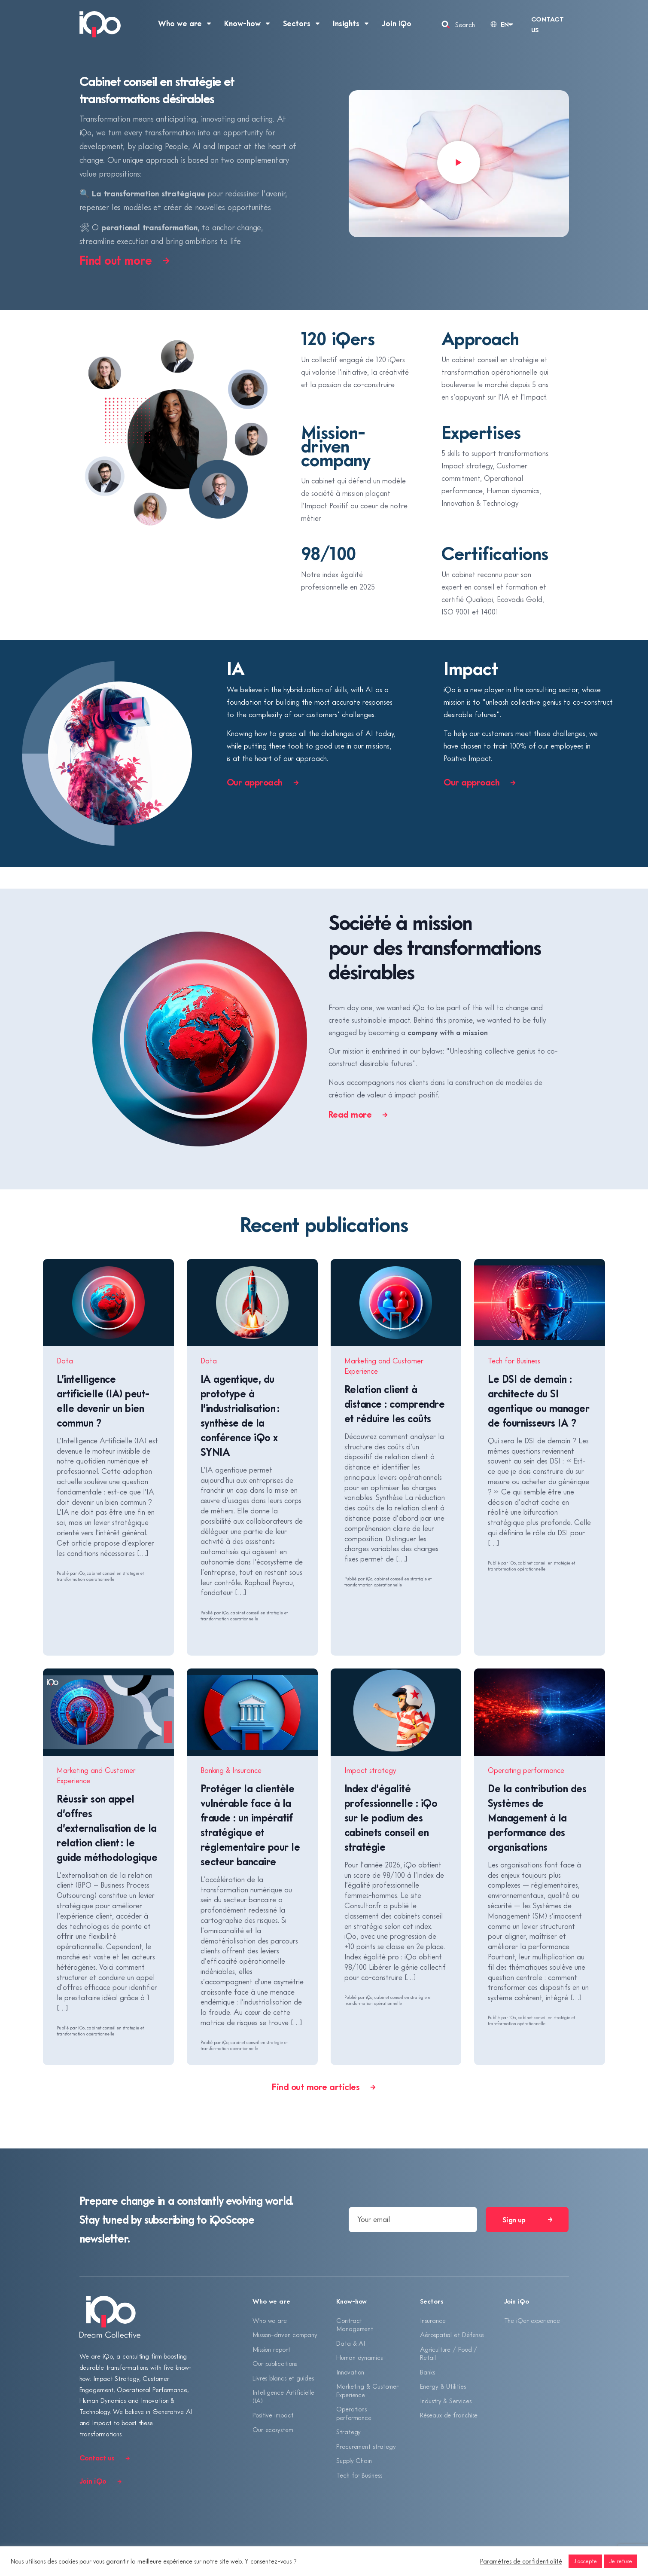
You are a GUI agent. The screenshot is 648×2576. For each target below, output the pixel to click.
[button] (458, 163)
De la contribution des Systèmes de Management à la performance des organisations (537, 1817)
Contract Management (354, 2324)
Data (65, 1360)
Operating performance (526, 1770)
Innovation (350, 2372)
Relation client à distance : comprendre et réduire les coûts (394, 1403)
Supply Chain (354, 2460)
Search (465, 24)
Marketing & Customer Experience (367, 2390)
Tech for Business (514, 1360)
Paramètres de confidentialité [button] (521, 2561)
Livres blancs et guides (283, 2378)
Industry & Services (445, 2401)
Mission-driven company (285, 2334)
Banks (427, 2372)
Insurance (432, 2320)
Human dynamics (359, 2357)
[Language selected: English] (501, 24)
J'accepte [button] (585, 2561)
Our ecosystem (273, 2429)
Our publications (275, 2363)
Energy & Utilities (442, 2386)
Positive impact (273, 2415)
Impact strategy (370, 1770)
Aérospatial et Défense (452, 2334)
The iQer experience (532, 2320)
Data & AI (350, 2343)
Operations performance (353, 2413)
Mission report (271, 2349)
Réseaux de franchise (449, 2415)
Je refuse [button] (620, 2561)
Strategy (348, 2431)
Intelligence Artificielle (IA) (283, 2396)
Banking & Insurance (231, 1770)
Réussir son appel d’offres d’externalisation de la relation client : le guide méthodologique (107, 1827)
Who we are (270, 2320)
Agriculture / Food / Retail (448, 2353)
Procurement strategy (366, 2446)
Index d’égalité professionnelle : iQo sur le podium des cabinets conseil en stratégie (391, 1817)
